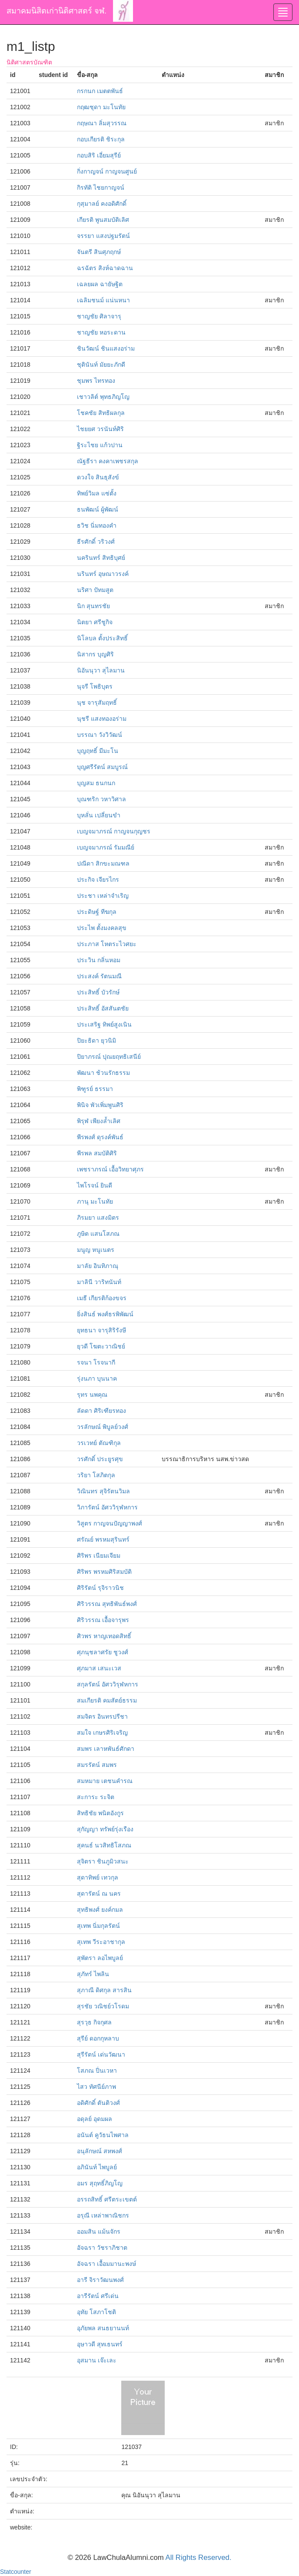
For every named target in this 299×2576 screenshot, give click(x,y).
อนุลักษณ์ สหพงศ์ (99, 2151)
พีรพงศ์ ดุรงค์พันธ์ (100, 1137)
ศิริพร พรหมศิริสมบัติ (104, 1571)
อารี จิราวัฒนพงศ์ (100, 2279)
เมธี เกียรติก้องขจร (101, 1298)
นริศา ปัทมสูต (95, 589)
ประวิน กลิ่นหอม (98, 960)
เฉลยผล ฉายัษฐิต (100, 284)
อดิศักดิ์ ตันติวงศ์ (98, 2102)
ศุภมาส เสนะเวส (99, 1668)
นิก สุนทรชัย (93, 605)
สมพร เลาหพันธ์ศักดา (105, 1748)
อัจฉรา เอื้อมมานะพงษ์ (106, 2263)
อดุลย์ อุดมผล (94, 2118)
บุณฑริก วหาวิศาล (101, 799)
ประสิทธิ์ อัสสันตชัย (103, 1008)
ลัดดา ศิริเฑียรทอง (101, 1410)
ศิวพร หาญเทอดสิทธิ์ (104, 1636)
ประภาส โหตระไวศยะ (106, 943)
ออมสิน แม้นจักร (98, 2231)
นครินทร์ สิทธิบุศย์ (101, 557)
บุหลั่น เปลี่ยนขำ (98, 815)
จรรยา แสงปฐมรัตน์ (103, 235)
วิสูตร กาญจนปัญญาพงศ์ (109, 1523)
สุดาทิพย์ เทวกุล (97, 1877)
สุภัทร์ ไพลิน (93, 1973)
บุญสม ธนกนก (96, 782)
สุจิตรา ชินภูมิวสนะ (103, 1861)
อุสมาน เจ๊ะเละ (96, 2360)
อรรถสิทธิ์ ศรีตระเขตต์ (107, 2199)
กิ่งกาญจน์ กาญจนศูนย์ (107, 171)
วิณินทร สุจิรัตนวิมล (103, 1491)
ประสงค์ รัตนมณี (99, 976)
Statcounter (15, 2571)
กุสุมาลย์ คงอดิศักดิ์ (101, 203)
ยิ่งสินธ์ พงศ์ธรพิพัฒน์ (105, 1314)
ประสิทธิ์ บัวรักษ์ (98, 992)
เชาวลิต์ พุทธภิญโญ (103, 396)
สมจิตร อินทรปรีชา (102, 1716)
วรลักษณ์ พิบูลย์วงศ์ (102, 1426)
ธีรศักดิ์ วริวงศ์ (96, 541)
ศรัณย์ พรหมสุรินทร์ (103, 1539)
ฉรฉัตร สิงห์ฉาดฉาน (105, 267)
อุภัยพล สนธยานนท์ (103, 2328)
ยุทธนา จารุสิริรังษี (101, 1330)
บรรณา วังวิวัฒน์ (99, 734)
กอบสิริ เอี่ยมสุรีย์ (99, 155)
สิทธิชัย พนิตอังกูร (100, 1813)
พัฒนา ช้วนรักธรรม (103, 1072)
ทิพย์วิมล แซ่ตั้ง (96, 493)
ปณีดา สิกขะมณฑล (103, 863)
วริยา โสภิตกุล (96, 1475)
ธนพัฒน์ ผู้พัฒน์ (97, 509)
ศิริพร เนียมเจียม (98, 1555)
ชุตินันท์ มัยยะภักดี (101, 364)
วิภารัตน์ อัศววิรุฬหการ (107, 1507)
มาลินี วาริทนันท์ (99, 1281)
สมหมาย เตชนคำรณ (105, 1780)
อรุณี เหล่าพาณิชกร (103, 2215)
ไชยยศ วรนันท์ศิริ (100, 428)
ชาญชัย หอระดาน (101, 332)
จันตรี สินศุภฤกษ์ (99, 251)
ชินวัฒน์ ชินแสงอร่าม (106, 348)
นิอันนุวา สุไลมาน (101, 670)
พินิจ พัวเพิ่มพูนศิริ (100, 1104)
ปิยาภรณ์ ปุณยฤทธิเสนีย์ (109, 1056)
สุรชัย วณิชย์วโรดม (103, 2006)
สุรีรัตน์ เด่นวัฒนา (101, 2054)
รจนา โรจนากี (96, 1362)
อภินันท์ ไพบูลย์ (97, 2167)
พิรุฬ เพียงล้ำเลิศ (98, 1120)
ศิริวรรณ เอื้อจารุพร (103, 1619)
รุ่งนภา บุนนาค (97, 1378)
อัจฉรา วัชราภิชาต (102, 2247)
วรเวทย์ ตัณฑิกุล (99, 1442)
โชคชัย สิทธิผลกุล (101, 412)
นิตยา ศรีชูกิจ (95, 622)
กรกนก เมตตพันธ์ (100, 90)
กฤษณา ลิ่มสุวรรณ (101, 123)
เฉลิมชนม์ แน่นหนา (103, 300)
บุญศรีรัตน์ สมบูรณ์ (102, 766)
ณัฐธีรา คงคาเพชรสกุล (107, 461)
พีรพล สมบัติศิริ (97, 1153)
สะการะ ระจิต (95, 1796)
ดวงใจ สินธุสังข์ (98, 477)
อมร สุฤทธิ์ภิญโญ (100, 2183)
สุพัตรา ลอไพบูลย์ (100, 1957)
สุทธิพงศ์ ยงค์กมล (100, 1909)
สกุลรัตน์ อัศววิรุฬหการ (107, 1684)
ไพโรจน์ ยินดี (94, 1185)
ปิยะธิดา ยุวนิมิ (96, 1040)
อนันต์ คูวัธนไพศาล (103, 2134)
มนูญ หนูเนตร (95, 1249)
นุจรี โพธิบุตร (95, 686)
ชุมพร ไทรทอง (96, 380)
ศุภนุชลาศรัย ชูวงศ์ (102, 1652)
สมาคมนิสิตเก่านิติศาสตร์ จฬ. (56, 11)
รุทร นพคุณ (92, 1394)
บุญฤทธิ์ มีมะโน (97, 750)
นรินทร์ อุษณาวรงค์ (103, 573)
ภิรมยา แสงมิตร (98, 1217)
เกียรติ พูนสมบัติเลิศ (103, 219)
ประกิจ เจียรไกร (98, 879)
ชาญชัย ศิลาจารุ (99, 316)
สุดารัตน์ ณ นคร (99, 1893)
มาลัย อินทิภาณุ (97, 1265)
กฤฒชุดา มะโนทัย (101, 107)
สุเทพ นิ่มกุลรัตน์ (98, 1925)
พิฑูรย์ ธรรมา (95, 1088)
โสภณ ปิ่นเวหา (97, 2070)
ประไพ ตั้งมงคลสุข (101, 927)
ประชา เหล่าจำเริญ (103, 895)
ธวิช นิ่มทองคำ (96, 525)
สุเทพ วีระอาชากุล (101, 1941)
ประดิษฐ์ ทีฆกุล (96, 911)
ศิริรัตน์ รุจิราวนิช (100, 1587)
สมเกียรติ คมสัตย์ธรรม (107, 1700)
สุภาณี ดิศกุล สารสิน (104, 1990)
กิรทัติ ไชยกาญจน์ (100, 187)
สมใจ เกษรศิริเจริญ (102, 1732)
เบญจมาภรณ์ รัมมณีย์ (105, 847)
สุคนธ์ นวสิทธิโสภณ (104, 1845)
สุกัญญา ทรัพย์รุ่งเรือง (105, 1829)
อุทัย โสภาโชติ (96, 2311)
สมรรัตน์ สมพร (97, 1764)
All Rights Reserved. (199, 2557)
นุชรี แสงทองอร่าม (101, 718)
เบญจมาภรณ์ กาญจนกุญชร (113, 831)
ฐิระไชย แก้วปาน (100, 445)
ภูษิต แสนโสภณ (98, 1233)
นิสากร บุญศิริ (95, 654)
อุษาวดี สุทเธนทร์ (100, 2344)
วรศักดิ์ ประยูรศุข (100, 1458)
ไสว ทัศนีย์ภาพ (96, 2086)
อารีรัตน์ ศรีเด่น (98, 2295)
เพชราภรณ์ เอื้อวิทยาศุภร (110, 1169)
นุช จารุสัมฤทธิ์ (97, 702)
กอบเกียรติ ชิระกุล (101, 139)
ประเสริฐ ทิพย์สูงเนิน (104, 1024)
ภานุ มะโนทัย (95, 1201)
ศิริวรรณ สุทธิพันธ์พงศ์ (107, 1603)
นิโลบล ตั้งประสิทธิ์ (102, 638)
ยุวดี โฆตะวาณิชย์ (101, 1346)
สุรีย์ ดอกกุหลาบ (98, 2038)
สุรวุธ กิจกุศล (94, 2022)
